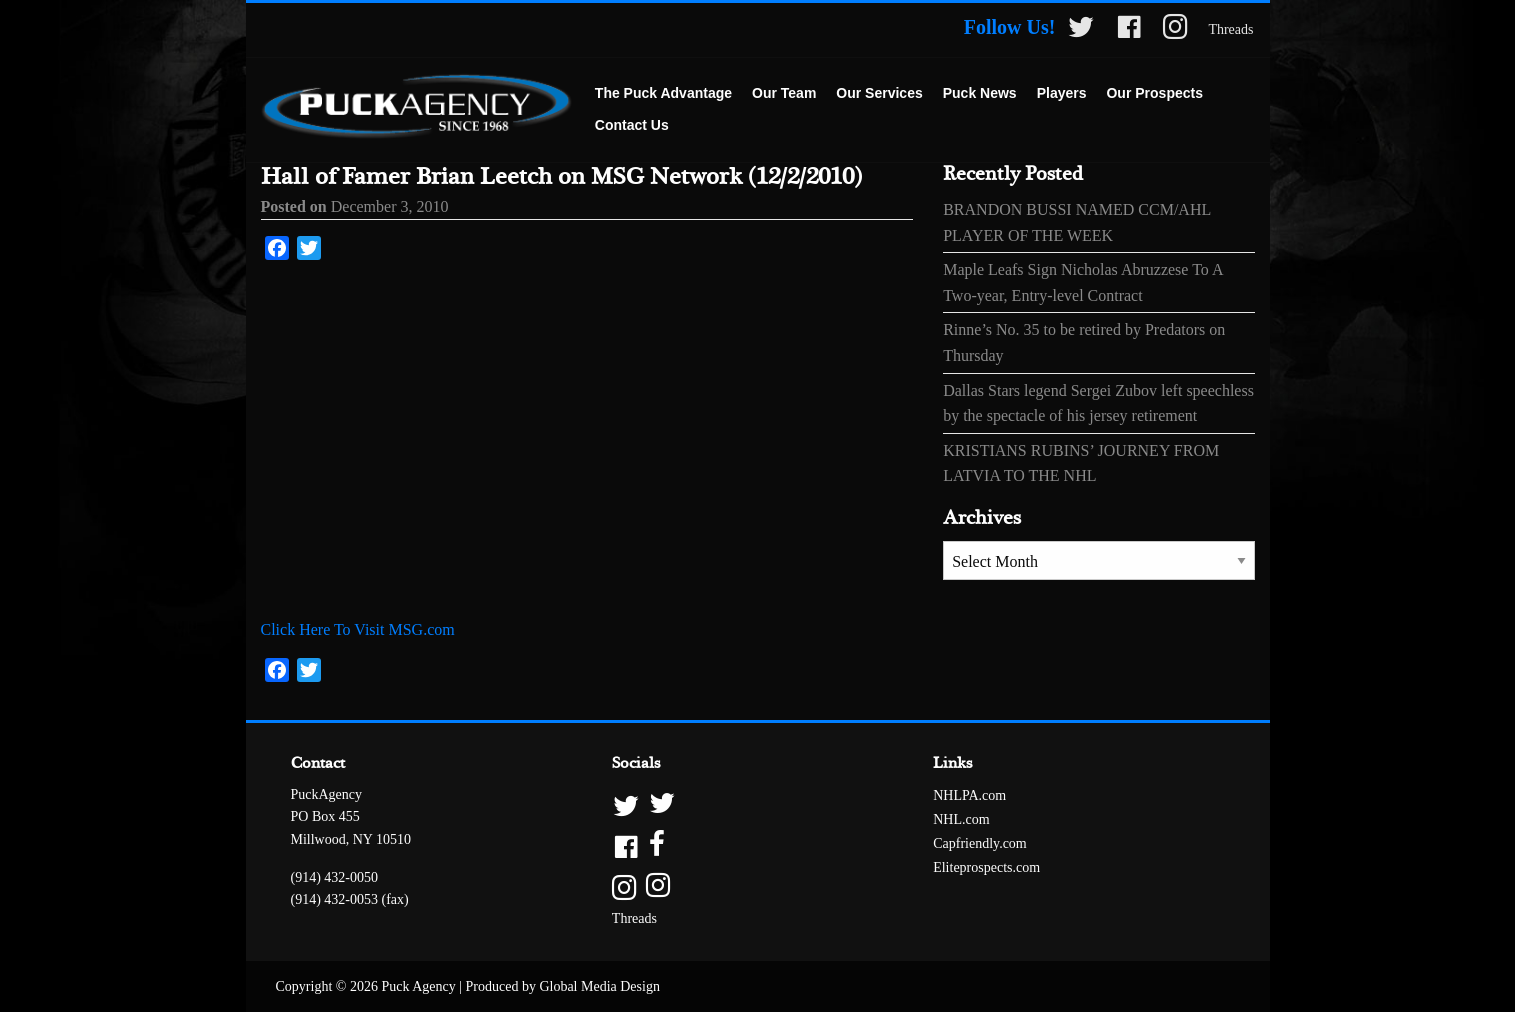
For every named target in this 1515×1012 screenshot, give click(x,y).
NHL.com (961, 819)
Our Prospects (1154, 93)
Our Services (879, 93)
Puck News (980, 93)
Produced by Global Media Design (563, 986)
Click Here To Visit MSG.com (358, 629)
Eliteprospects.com (986, 867)
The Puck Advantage (663, 93)
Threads (1230, 29)
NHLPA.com (969, 795)
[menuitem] (663, 94)
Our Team (784, 93)
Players (1062, 93)
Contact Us (632, 125)
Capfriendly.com (980, 843)
